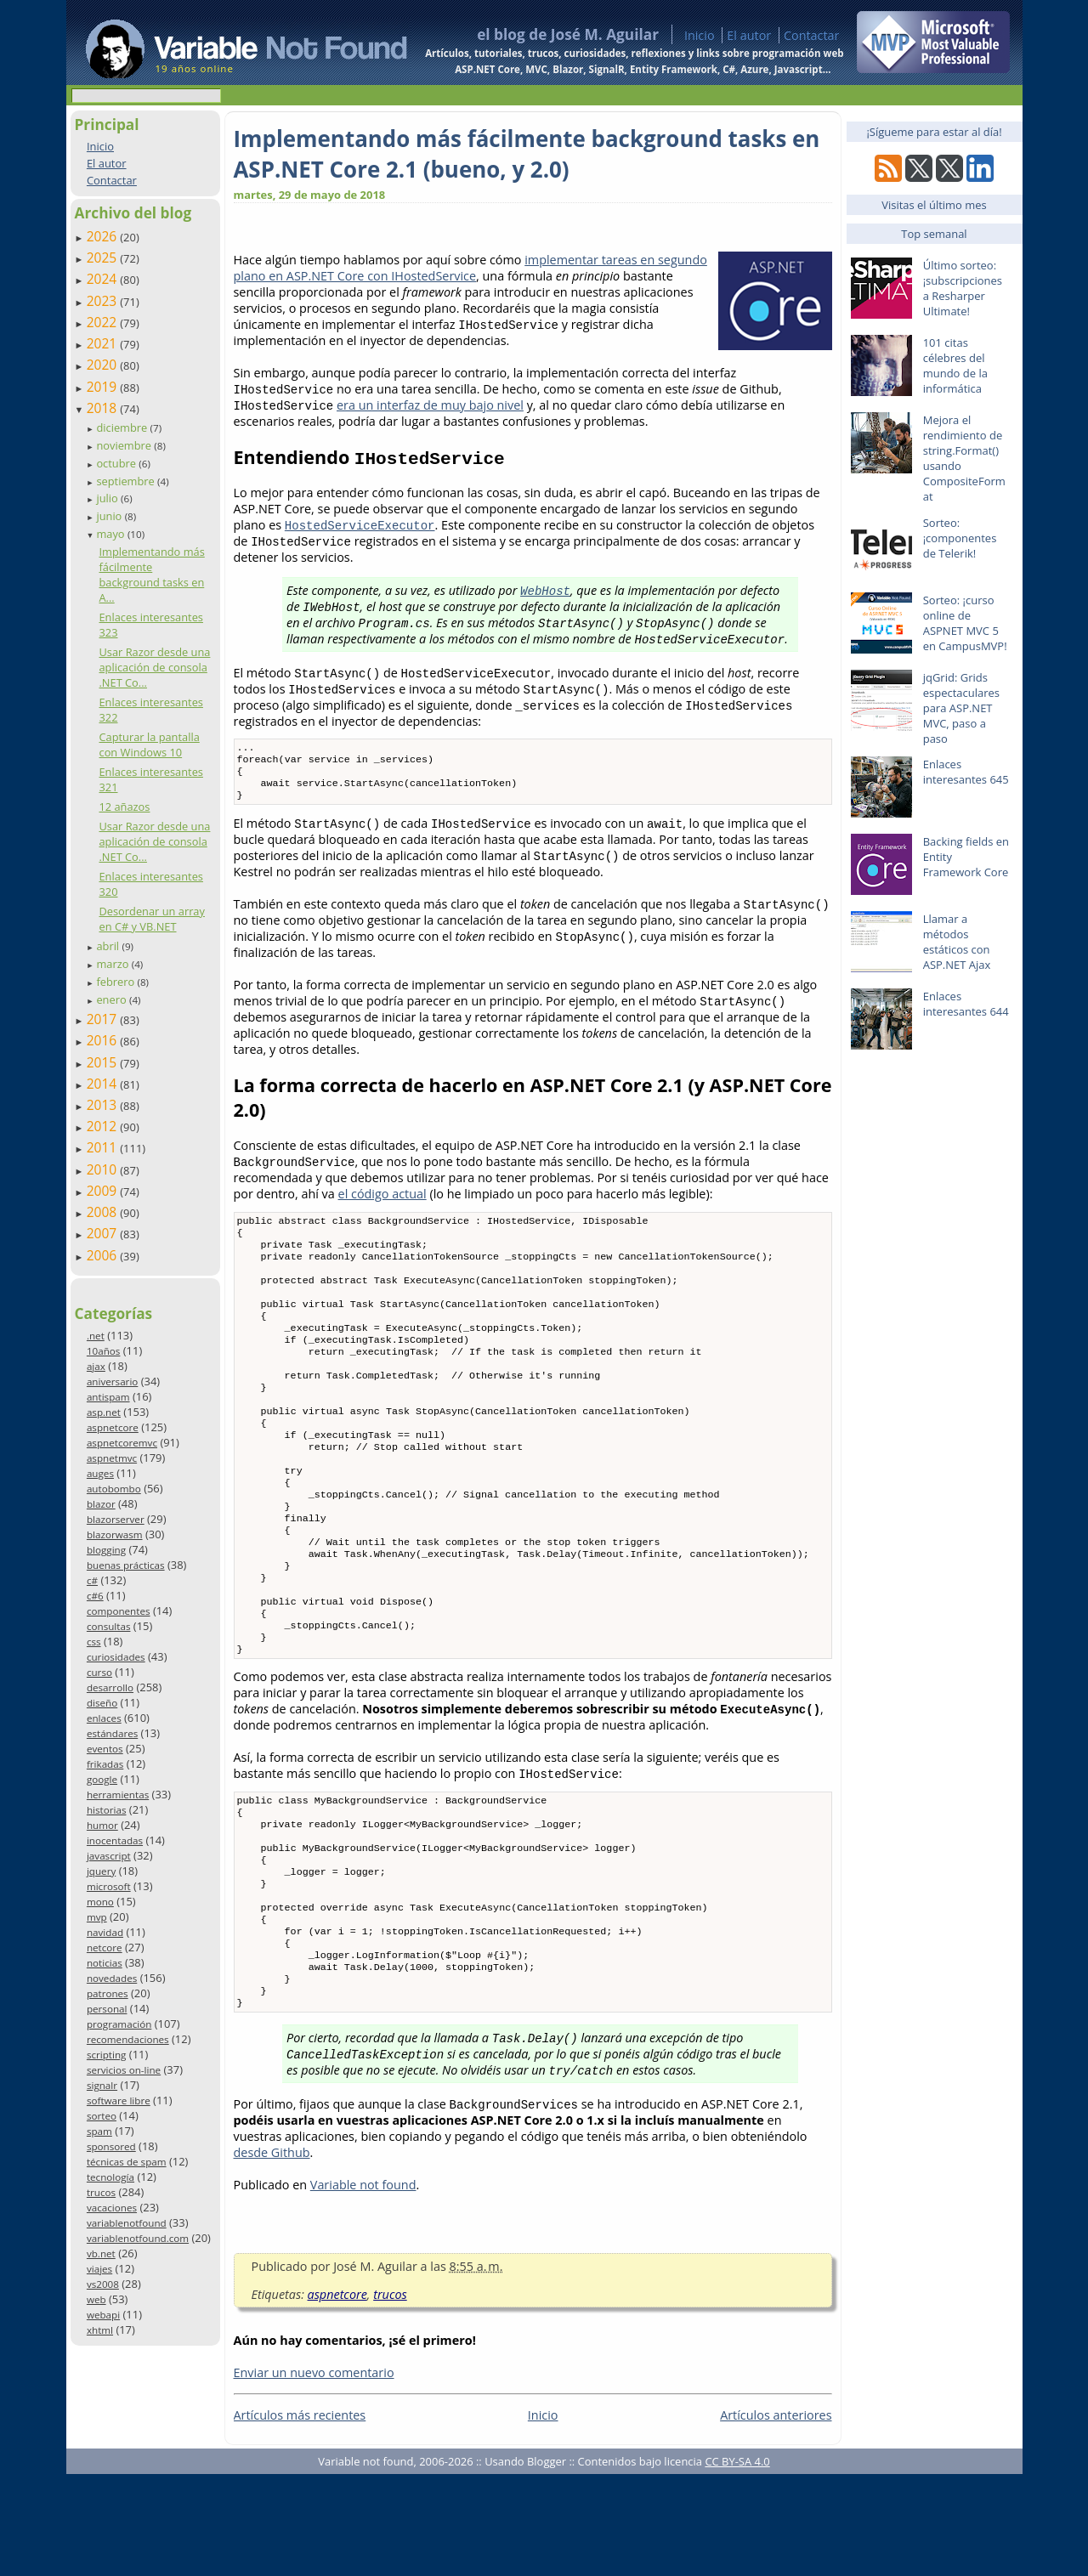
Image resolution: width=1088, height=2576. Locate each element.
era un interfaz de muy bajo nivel (430, 405)
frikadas (105, 1764)
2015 (104, 1062)
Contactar (812, 35)
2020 (104, 364)
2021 (104, 343)
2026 (104, 236)
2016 (104, 1040)
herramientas (118, 1794)
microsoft (109, 1886)
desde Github (272, 2254)
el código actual (382, 1202)
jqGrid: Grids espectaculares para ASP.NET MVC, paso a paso (961, 708)
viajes (99, 2268)
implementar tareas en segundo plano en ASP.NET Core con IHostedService (470, 268)
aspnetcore (113, 1427)
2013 (104, 1105)
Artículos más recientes (300, 2517)
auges (100, 1473)
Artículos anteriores (775, 2517)
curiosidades (116, 1656)
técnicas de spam (127, 2161)
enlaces (104, 1718)
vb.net (101, 2253)
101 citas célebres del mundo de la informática (955, 365)
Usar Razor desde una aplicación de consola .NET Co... (154, 667)
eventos (105, 1748)
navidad (105, 1932)
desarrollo (110, 1687)
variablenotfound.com (138, 2238)
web (96, 2299)
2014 (104, 1083)
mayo (111, 533)
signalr (102, 2085)
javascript (109, 1855)
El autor (749, 35)
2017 (104, 1019)
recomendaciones (128, 2039)
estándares (112, 1733)
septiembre (126, 481)
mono (100, 1901)
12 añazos (124, 806)
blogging (106, 1549)
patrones (107, 1993)
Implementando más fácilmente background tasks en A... (151, 574)
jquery (101, 1871)
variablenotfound (127, 2222)
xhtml (100, 2330)
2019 (104, 386)
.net (96, 1335)
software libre (118, 2100)
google (102, 1779)
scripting (107, 2054)
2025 (104, 257)
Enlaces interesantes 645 (966, 771)
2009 (104, 1190)
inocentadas (115, 1840)
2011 (104, 1147)
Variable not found (363, 2287)
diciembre (123, 427)
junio (110, 516)
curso (99, 1672)
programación (119, 2024)
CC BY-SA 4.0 (737, 2563)
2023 (104, 301)
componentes (118, 1611)
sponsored (111, 2146)
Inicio (699, 35)
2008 (104, 1212)
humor (102, 1825)
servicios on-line (124, 2070)
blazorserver (115, 1519)
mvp (97, 1917)
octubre (117, 463)
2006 (104, 1255)
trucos (101, 2192)
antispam (108, 1396)
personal (107, 2008)
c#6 (95, 1595)
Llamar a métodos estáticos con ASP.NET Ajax (957, 941)
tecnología (110, 2177)
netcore (104, 1947)
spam (99, 2131)
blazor (101, 1503)
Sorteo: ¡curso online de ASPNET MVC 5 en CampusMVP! (965, 623)
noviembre (125, 445)
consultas (109, 1626)
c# (92, 1580)
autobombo (114, 1488)
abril (109, 946)
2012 (104, 1126)
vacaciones (112, 2207)
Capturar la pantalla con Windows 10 (149, 744)
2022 (104, 322)
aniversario (112, 1381)
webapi (103, 2314)
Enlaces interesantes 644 (966, 1003)
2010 (104, 1169)
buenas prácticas (126, 1565)
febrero (116, 981)
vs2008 (103, 2284)
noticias (104, 1962)
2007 (104, 1233)
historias (107, 1809)
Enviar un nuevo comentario (314, 2474)
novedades (112, 1978)
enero (112, 999)
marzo (113, 963)
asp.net (104, 1412)
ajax (96, 1366)
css (94, 1641)
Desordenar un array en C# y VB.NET (151, 918)
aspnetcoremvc (122, 1442)
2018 (104, 408)
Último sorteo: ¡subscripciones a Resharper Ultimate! (962, 288)
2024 (104, 278)
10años (104, 1351)
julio (108, 498)
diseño (102, 1702)
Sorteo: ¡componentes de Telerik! (960, 538)
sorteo (101, 2115)
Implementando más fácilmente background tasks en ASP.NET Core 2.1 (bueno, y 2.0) (527, 153)
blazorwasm (115, 1534)
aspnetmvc (112, 1458)
